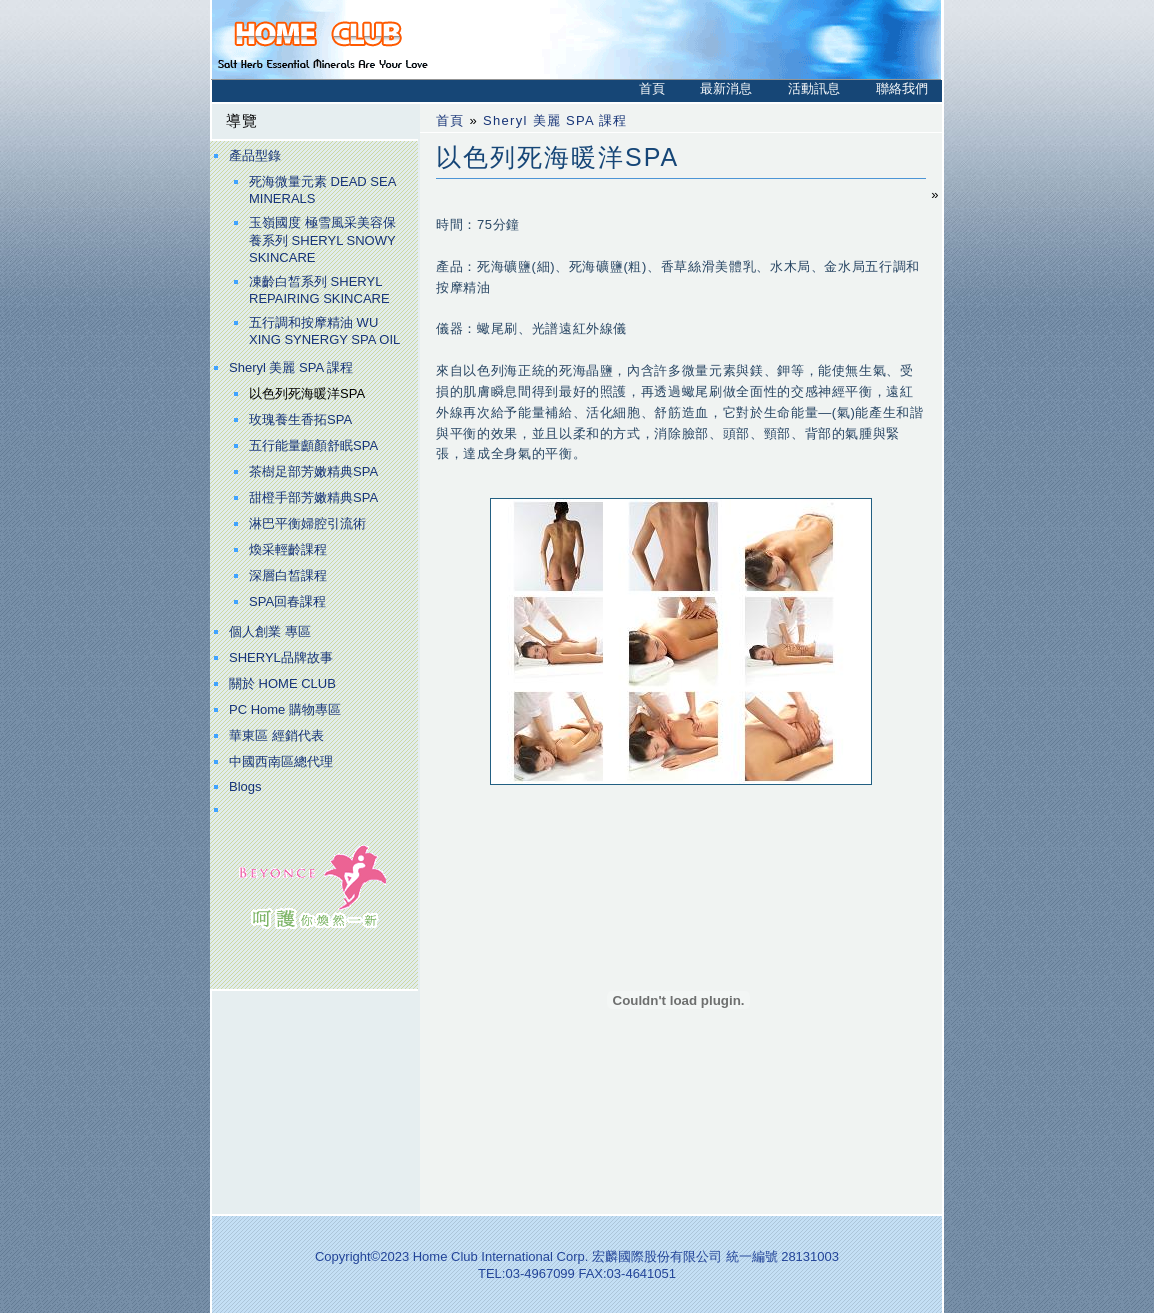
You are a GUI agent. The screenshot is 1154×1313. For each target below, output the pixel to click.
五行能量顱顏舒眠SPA (313, 445)
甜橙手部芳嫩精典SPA (313, 497)
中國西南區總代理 (281, 761)
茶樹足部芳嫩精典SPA (313, 471)
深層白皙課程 (288, 575)
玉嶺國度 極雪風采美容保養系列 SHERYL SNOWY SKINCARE (322, 240)
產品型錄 (255, 155)
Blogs (245, 786)
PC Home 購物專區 (285, 709)
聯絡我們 (902, 88)
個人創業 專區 (270, 631)
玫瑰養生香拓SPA (300, 419)
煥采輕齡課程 (288, 549)
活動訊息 (814, 88)
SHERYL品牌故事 (281, 657)
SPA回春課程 (287, 601)
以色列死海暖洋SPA (307, 393)
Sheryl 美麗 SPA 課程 (291, 367)
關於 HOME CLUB (282, 683)
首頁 (652, 88)
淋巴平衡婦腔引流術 (307, 523)
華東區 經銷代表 (276, 735)
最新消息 (726, 88)
